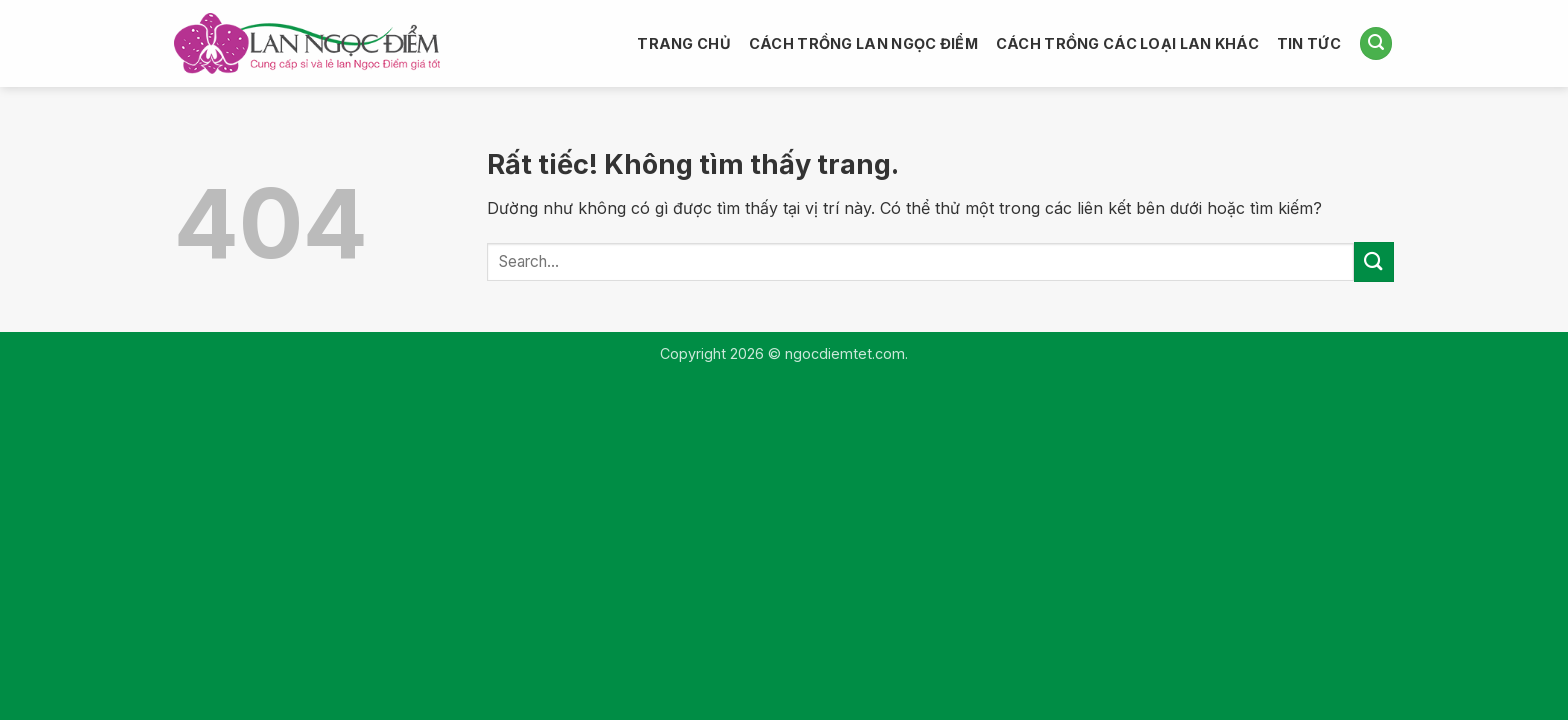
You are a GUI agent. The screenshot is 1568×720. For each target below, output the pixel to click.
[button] (1376, 43)
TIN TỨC (1309, 43)
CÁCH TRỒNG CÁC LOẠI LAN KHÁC (1127, 43)
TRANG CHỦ (684, 43)
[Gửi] (1374, 261)
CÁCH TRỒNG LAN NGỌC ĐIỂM (863, 43)
